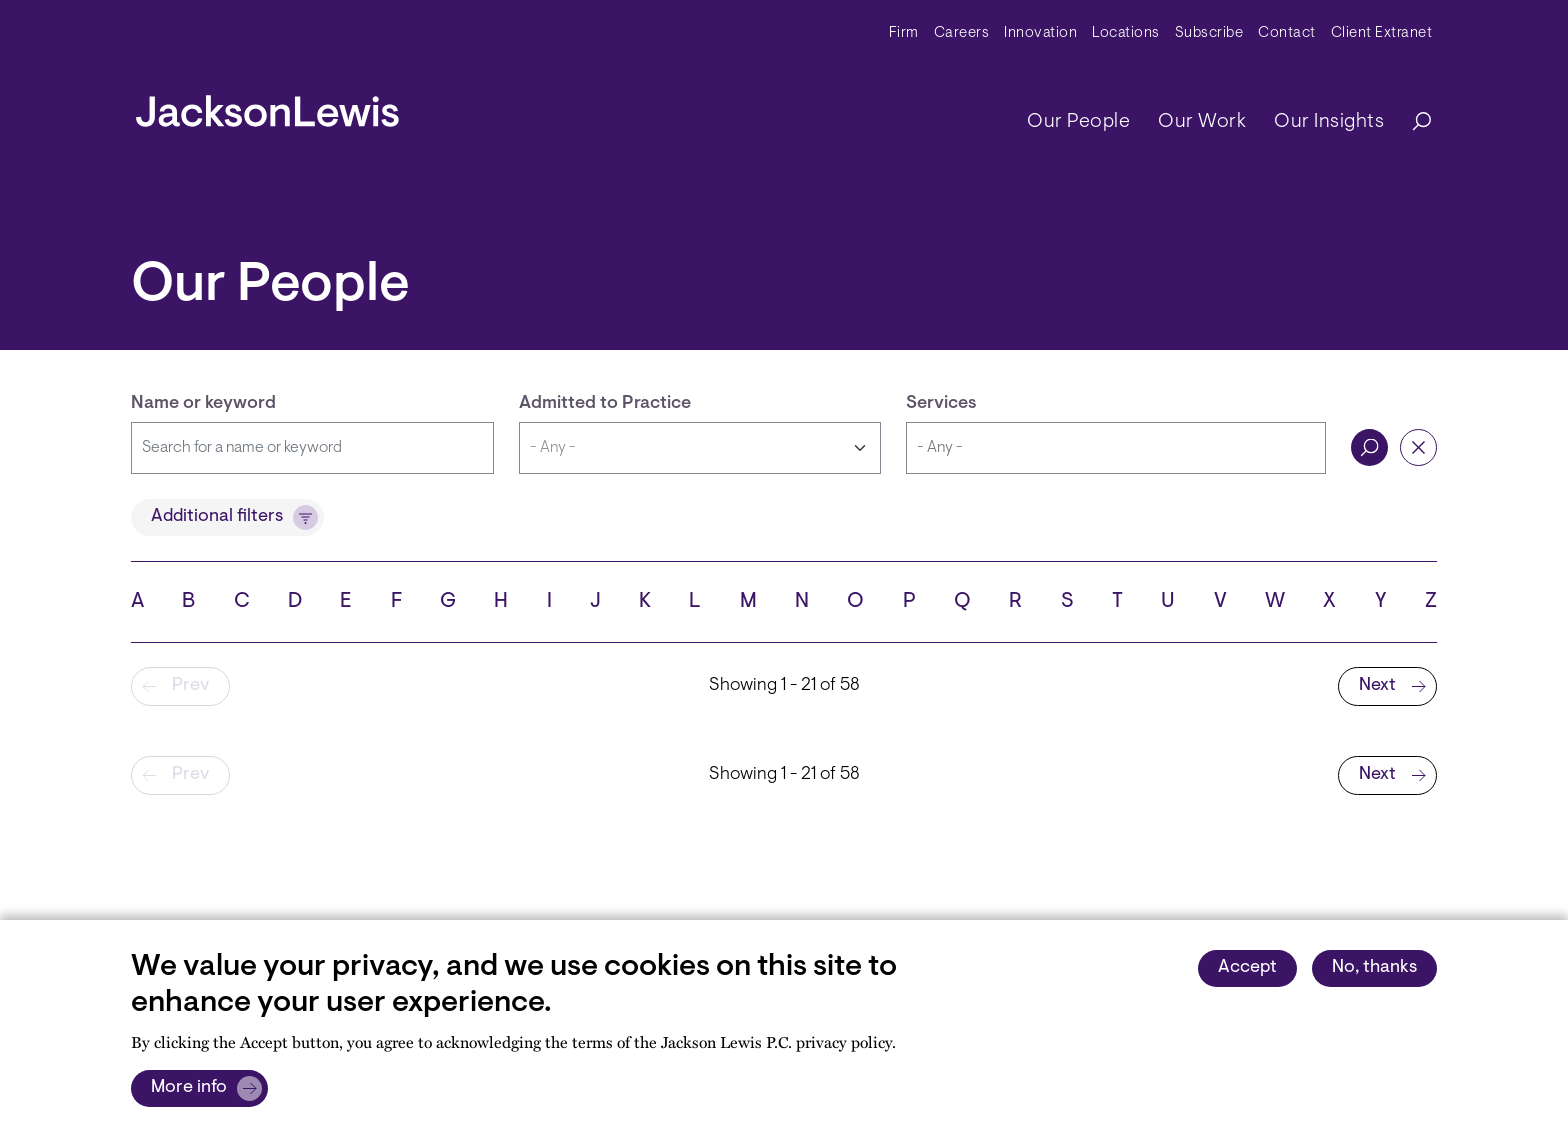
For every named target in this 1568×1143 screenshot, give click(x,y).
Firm (904, 33)
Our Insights (1329, 122)
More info (189, 1088)
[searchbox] (1116, 448)
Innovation (1040, 33)
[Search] (1412, 122)
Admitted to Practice (605, 404)
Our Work (1202, 122)
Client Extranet (1382, 33)
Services (941, 404)
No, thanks (1374, 968)
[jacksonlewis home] (267, 106)
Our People (1078, 122)
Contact (1287, 33)
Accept (1247, 968)
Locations (1126, 33)
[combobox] (1116, 448)
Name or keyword (203, 404)
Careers (962, 33)
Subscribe (1209, 33)
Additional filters (217, 517)
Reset (1418, 447)
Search (1369, 447)
